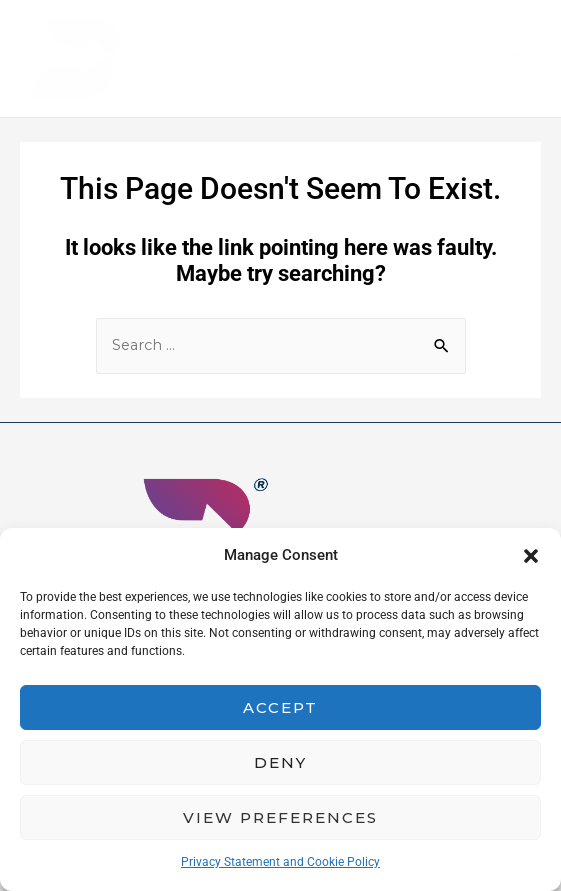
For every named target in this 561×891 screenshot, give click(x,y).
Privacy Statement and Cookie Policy (280, 862)
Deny (280, 762)
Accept (280, 707)
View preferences (280, 817)
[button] (531, 556)
